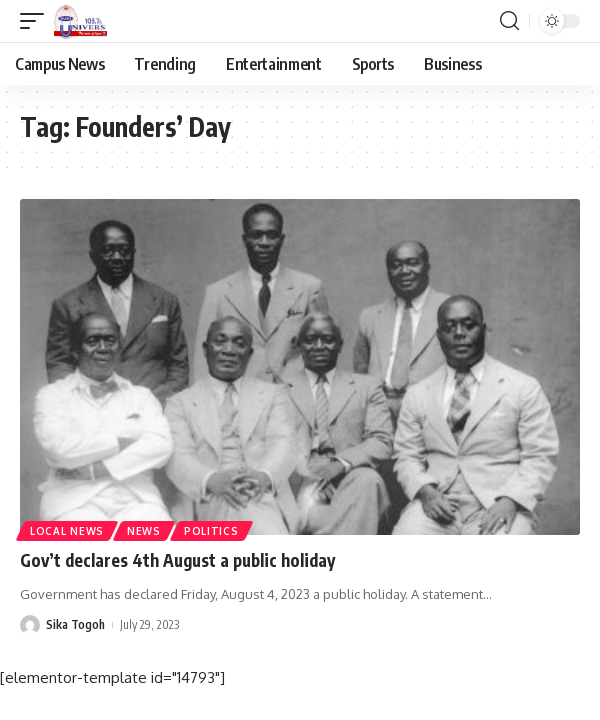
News (144, 531)
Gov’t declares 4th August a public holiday (177, 560)
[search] (509, 21)
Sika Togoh (75, 624)
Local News (67, 531)
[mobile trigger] (37, 21)
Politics (211, 531)
